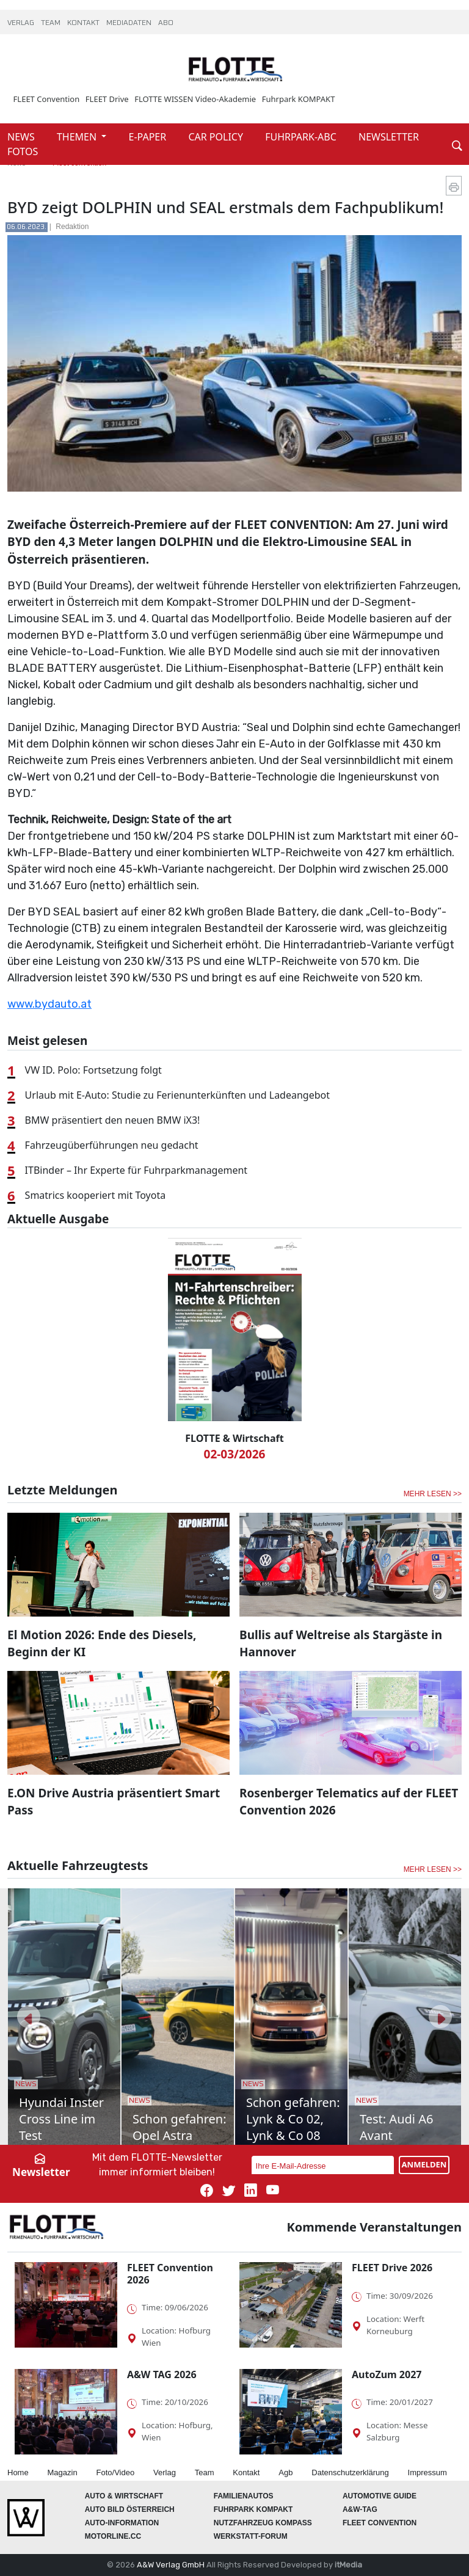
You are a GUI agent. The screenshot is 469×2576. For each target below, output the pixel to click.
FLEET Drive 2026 (392, 2267)
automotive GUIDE (379, 2496)
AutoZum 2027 (386, 2374)
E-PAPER (149, 137)
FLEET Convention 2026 (170, 2273)
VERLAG (21, 23)
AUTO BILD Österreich (130, 2509)
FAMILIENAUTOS (244, 2496)
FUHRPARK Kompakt (253, 2509)
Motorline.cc (113, 2536)
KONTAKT (84, 23)
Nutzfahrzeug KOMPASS (263, 2523)
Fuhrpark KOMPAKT (298, 98)
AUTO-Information (122, 2523)
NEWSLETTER (388, 137)
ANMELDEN (424, 2164)
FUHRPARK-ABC (302, 137)
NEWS (22, 137)
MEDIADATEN (129, 23)
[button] (28, 2016)
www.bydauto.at (49, 1004)
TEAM (51, 23)
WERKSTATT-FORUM (251, 2536)
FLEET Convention (46, 98)
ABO (165, 23)
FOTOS (22, 151)
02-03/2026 (235, 1454)
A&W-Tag (360, 2509)
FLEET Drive (107, 98)
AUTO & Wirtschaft (124, 2496)
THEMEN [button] (78, 137)
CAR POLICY (216, 137)
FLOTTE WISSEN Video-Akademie (195, 98)
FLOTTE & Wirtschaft (234, 1438)
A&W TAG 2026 (162, 2374)
